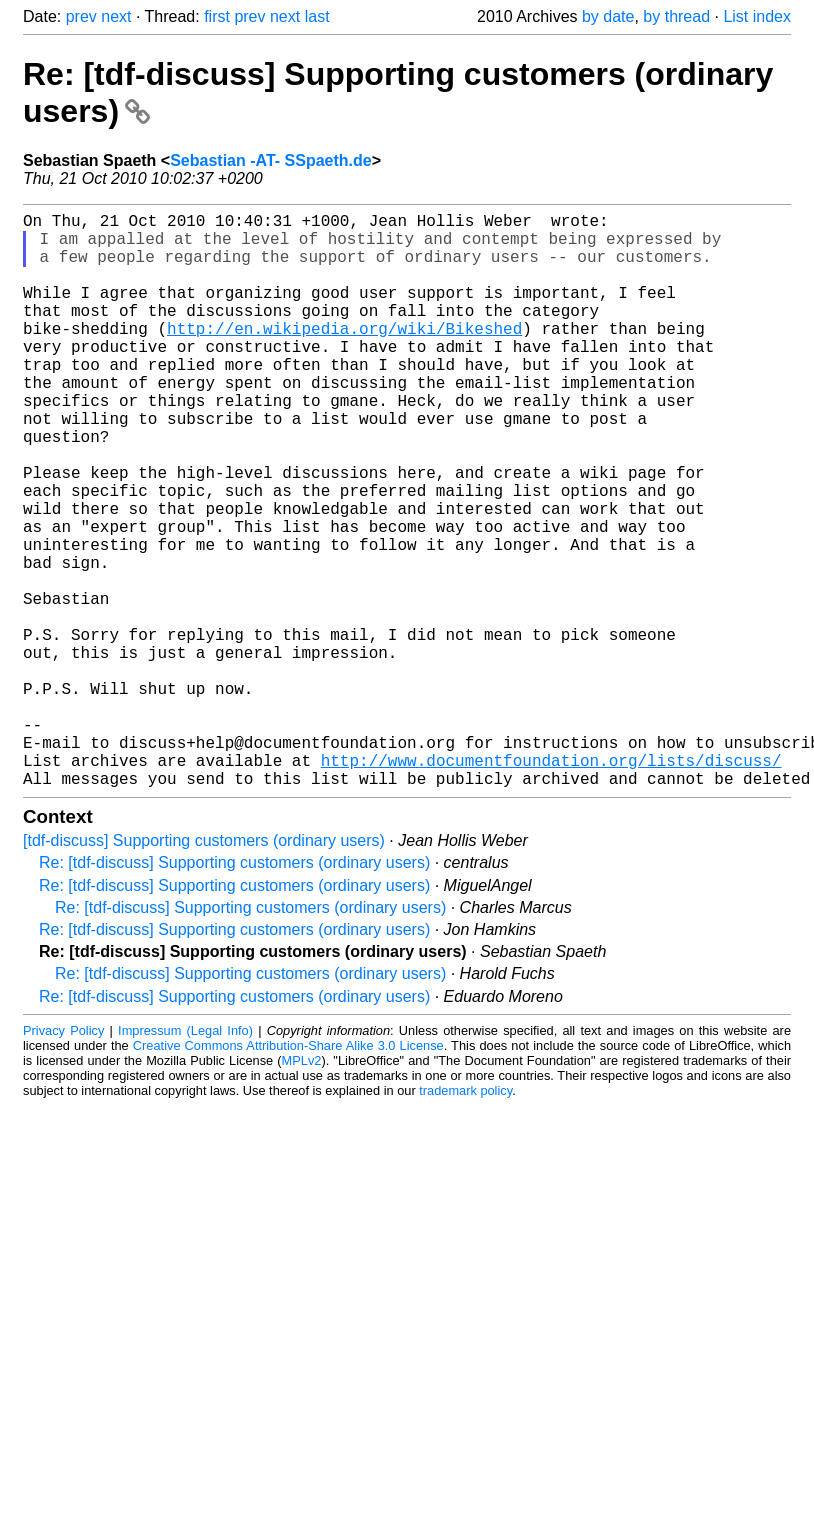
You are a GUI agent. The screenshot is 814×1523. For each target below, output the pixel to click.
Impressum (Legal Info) (185, 1158)
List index (757, 16)
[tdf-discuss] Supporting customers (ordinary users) (204, 968)
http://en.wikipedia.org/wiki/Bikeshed (344, 356)
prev (81, 16)
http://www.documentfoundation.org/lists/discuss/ (551, 884)
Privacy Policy (63, 1158)
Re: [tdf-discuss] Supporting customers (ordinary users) (234, 990)
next (116, 16)
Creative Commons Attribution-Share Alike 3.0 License (288, 1173)
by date (608, 16)
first (217, 16)
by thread (676, 16)
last (317, 16)
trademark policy (465, 1218)
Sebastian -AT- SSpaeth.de (271, 160)
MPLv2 (302, 1188)
